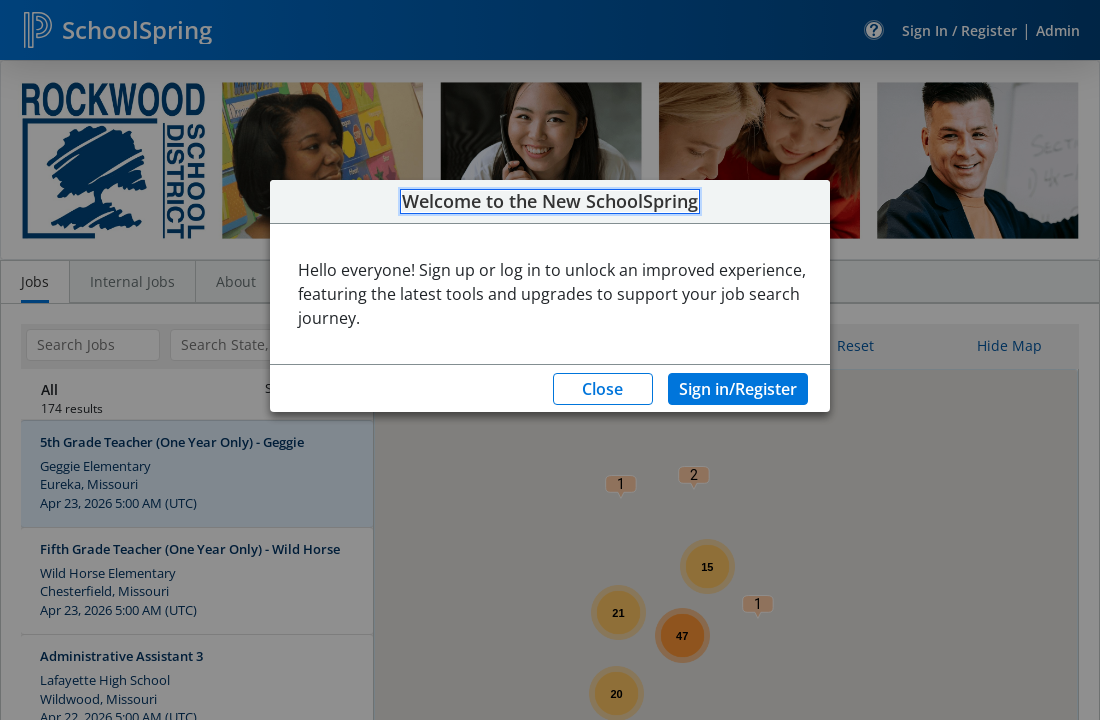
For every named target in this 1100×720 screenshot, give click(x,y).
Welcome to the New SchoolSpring (550, 202)
